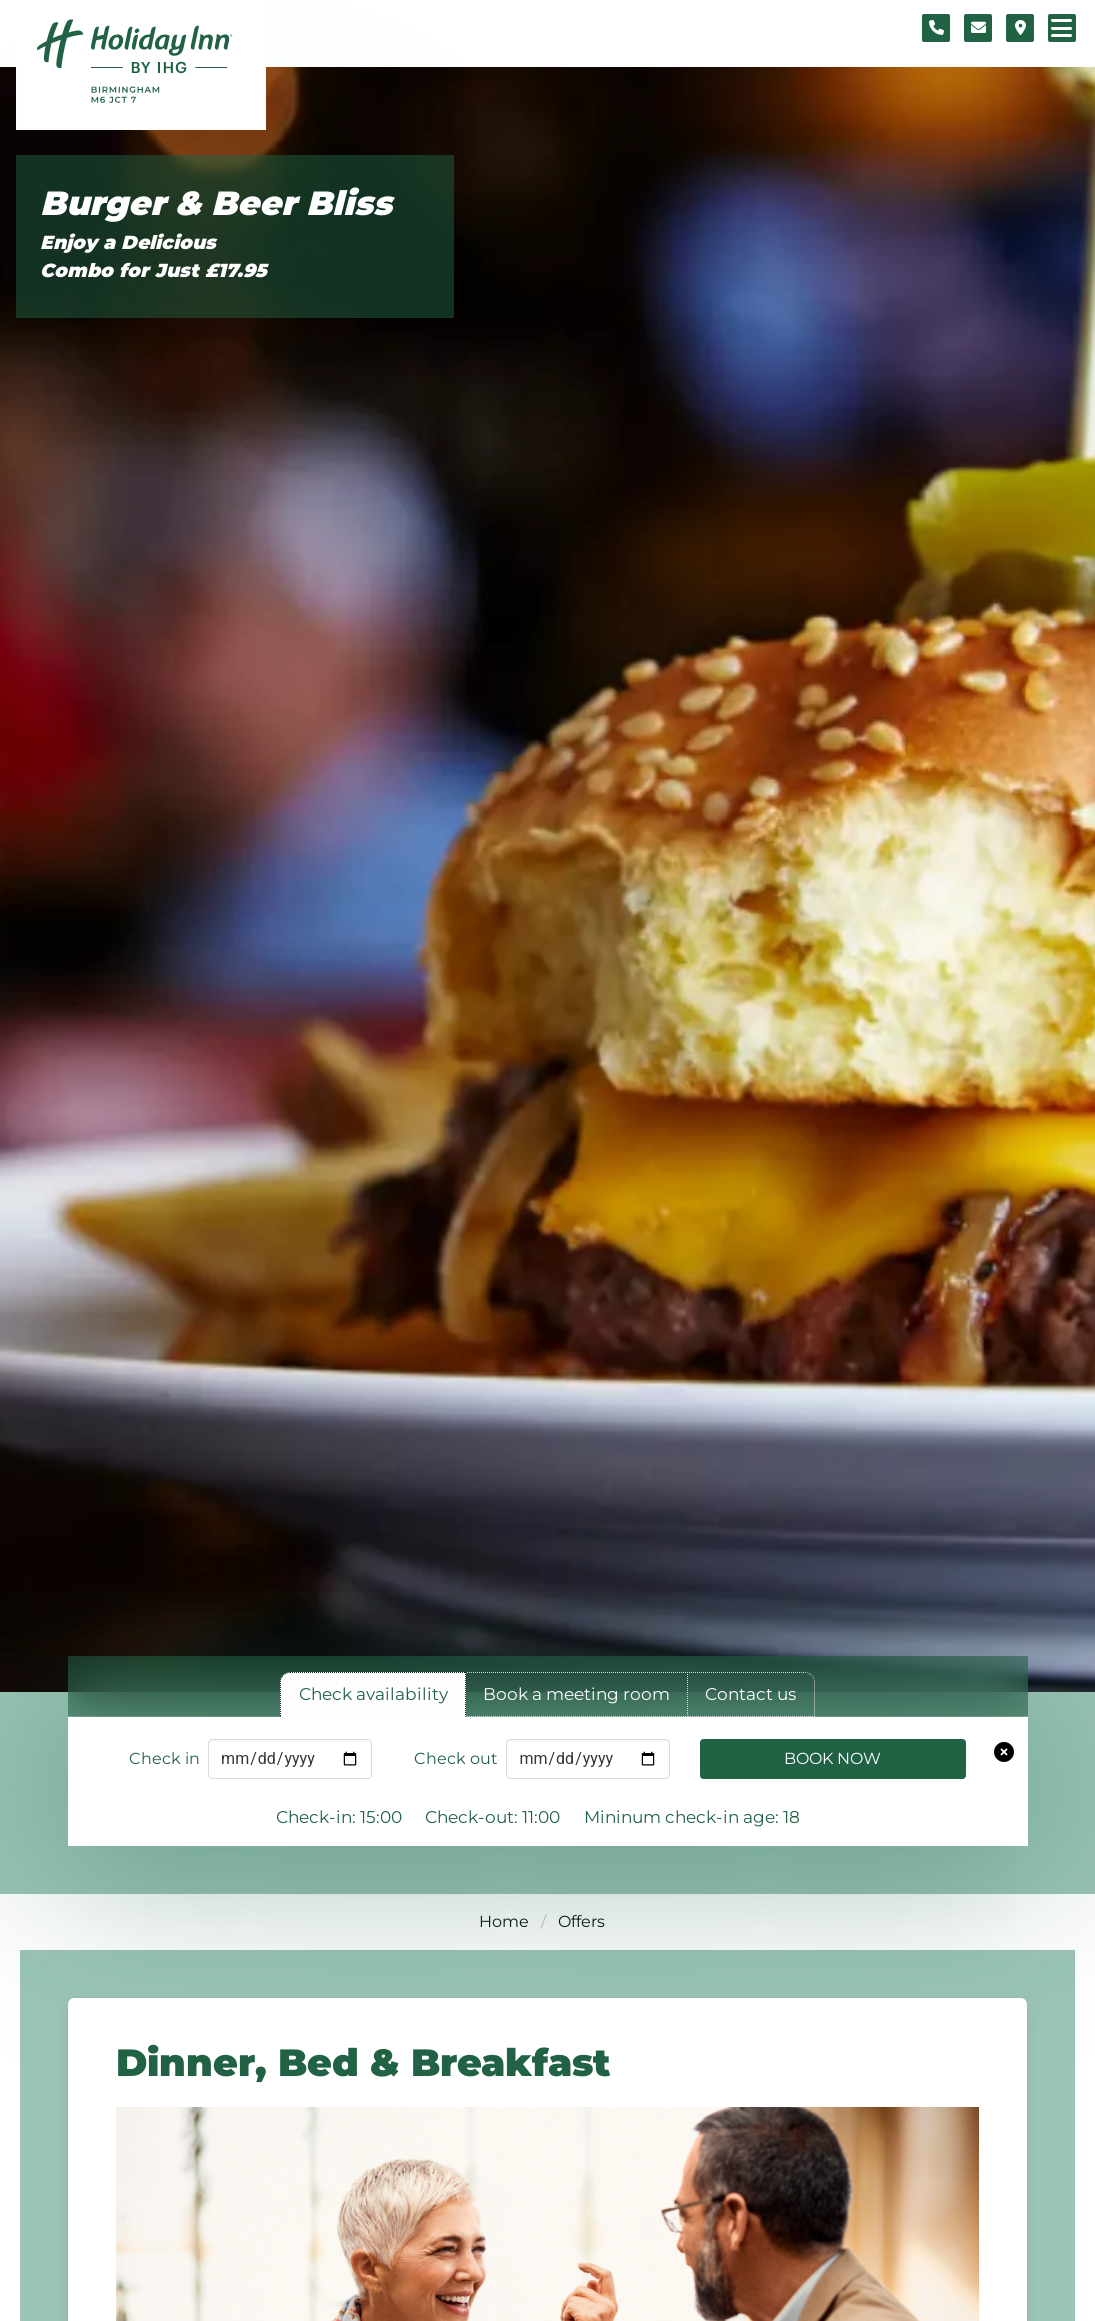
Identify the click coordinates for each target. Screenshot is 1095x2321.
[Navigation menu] (1062, 28)
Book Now (832, 1758)
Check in (164, 1758)
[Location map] (1020, 28)
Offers (581, 1921)
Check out (456, 1758)
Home (504, 1921)
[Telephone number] (936, 28)
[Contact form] (978, 28)
